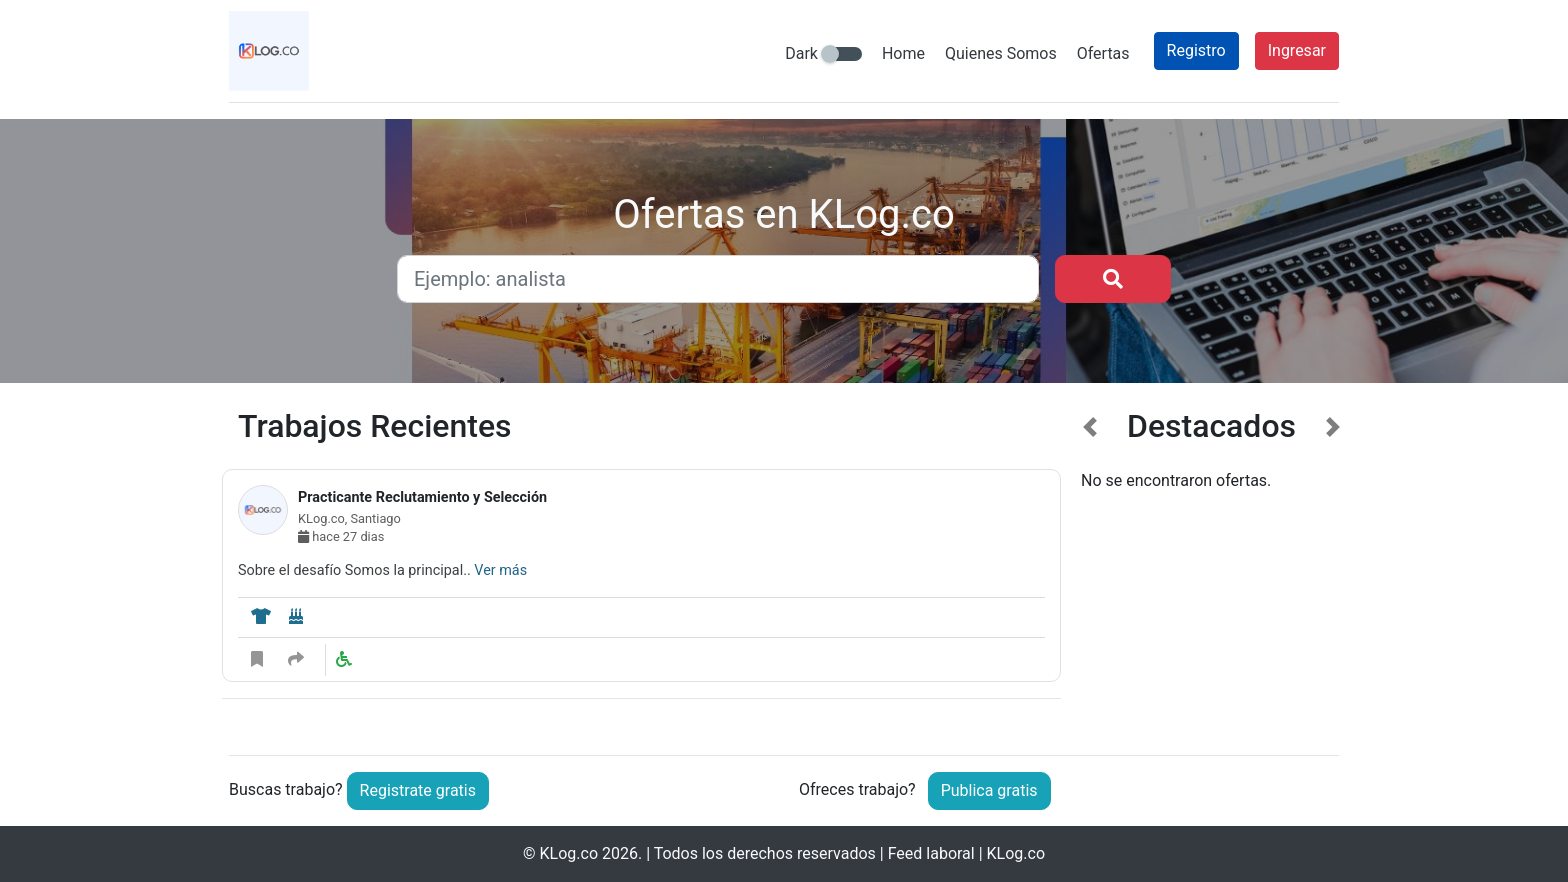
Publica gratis (989, 790)
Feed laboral (931, 853)
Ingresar (1297, 50)
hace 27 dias (341, 536)
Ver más (500, 570)
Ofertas (1103, 53)
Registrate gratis (418, 790)
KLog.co (569, 853)
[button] (1090, 566)
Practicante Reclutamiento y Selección (422, 497)
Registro (1196, 50)
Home (903, 53)
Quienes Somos (1001, 53)
